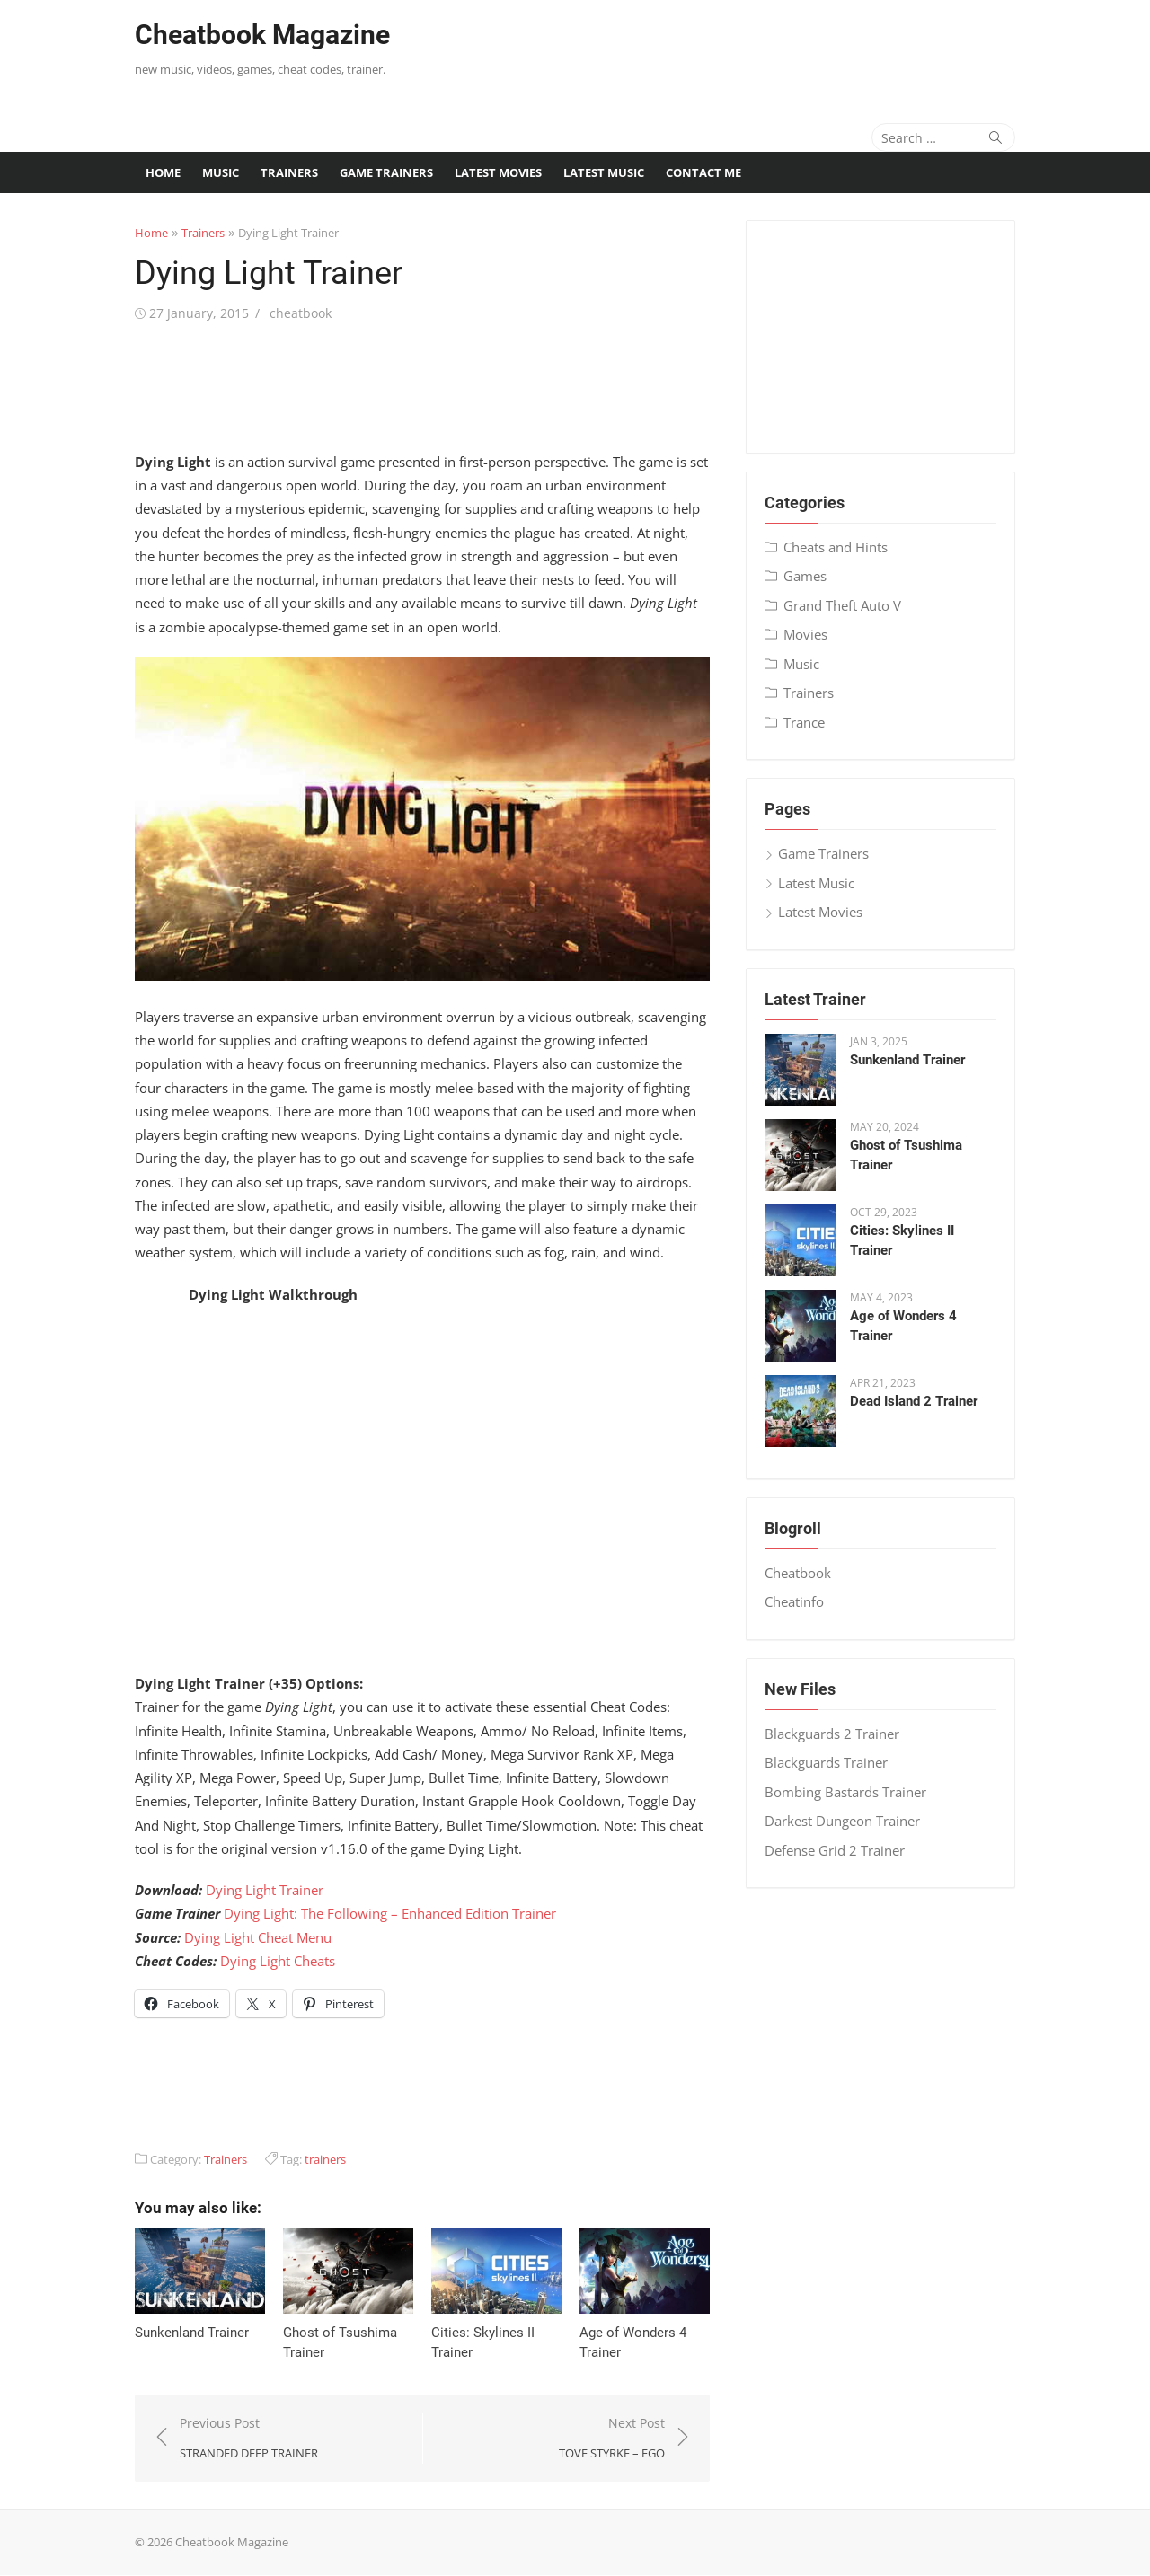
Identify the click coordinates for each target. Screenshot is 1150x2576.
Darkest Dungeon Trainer (842, 1821)
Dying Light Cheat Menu (258, 1937)
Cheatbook (798, 1573)
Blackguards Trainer (826, 1762)
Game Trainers (386, 172)
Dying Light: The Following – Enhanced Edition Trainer (390, 1914)
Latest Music (603, 172)
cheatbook (301, 313)
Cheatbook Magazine (262, 34)
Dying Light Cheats (277, 1961)
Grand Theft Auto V (842, 605)
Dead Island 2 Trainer (914, 1401)
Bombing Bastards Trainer (845, 1792)
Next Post (612, 2439)
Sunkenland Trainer (192, 2333)
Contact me (703, 172)
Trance (804, 722)
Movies (805, 634)
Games (805, 576)
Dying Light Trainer (264, 1890)
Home (163, 172)
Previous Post (249, 2439)
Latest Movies (498, 172)
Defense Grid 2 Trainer (835, 1850)
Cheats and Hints (835, 547)
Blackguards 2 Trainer (832, 1733)
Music (220, 172)
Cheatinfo (794, 1601)
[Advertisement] (761, 49)
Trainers (289, 172)
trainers (325, 2159)
